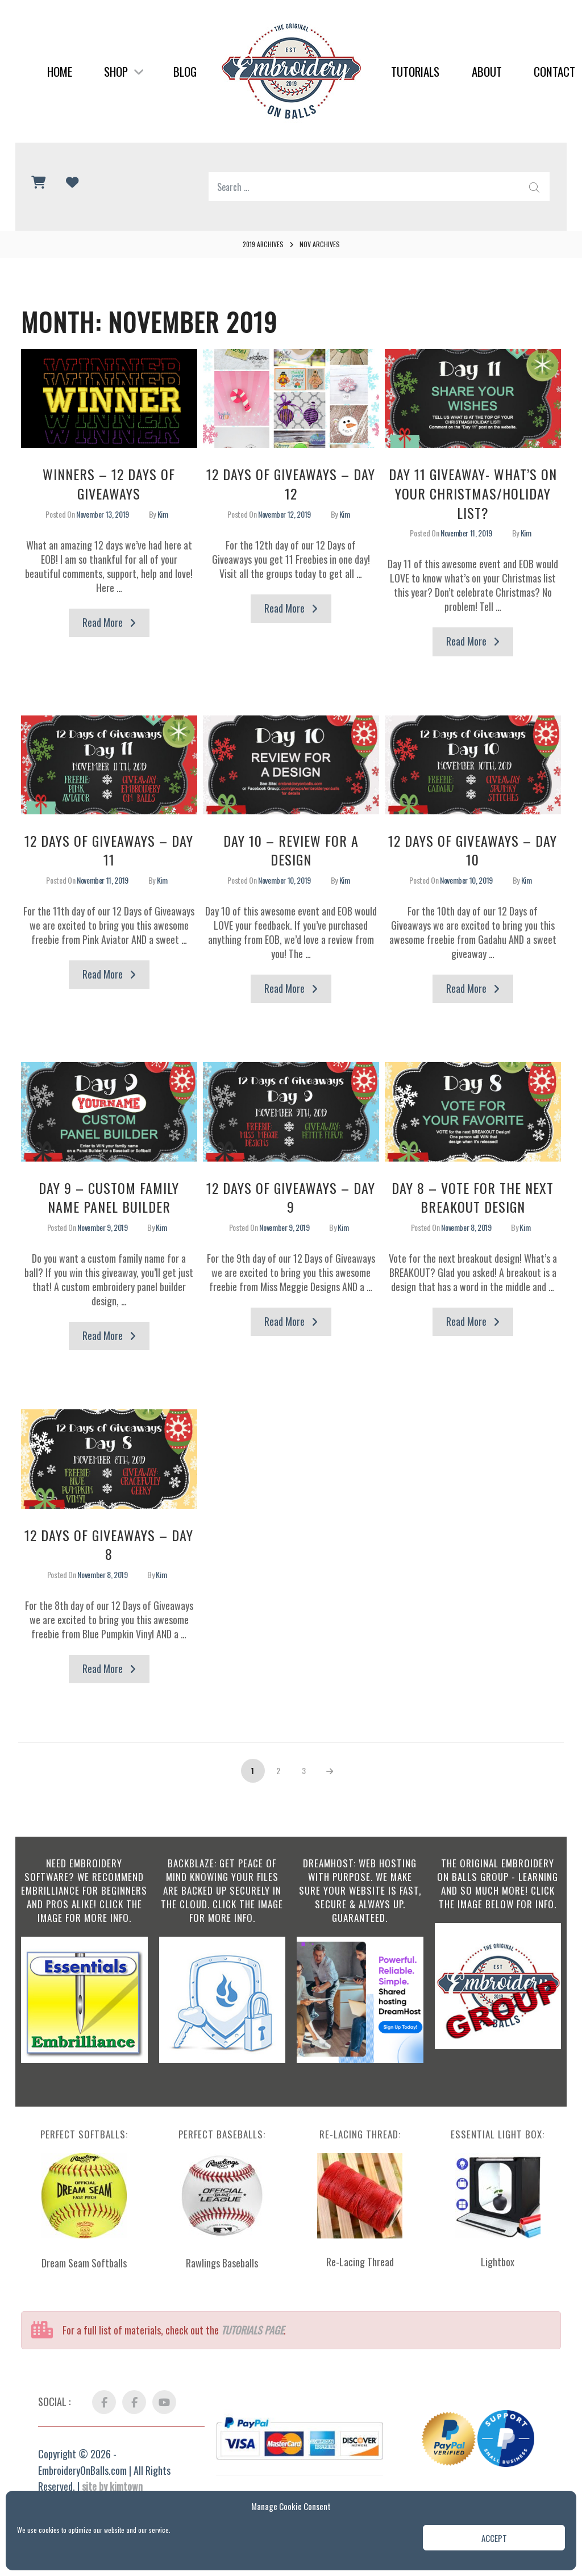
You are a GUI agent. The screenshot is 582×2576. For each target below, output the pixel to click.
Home (59, 71)
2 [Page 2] (283, 1767)
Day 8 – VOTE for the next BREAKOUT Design (473, 1197)
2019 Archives (263, 244)
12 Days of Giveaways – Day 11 (108, 850)
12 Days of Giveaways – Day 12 (290, 483)
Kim (162, 514)
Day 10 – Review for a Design (291, 850)
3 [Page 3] (308, 1767)
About (487, 71)
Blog (185, 71)
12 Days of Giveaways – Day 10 (472, 850)
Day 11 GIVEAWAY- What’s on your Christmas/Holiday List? (473, 493)
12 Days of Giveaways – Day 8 (108, 1544)
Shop (124, 71)
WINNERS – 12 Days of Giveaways (109, 483)
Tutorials (415, 71)
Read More (115, 625)
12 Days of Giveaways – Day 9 (290, 1197)
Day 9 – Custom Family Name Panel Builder (109, 1197)
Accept (494, 2538)
